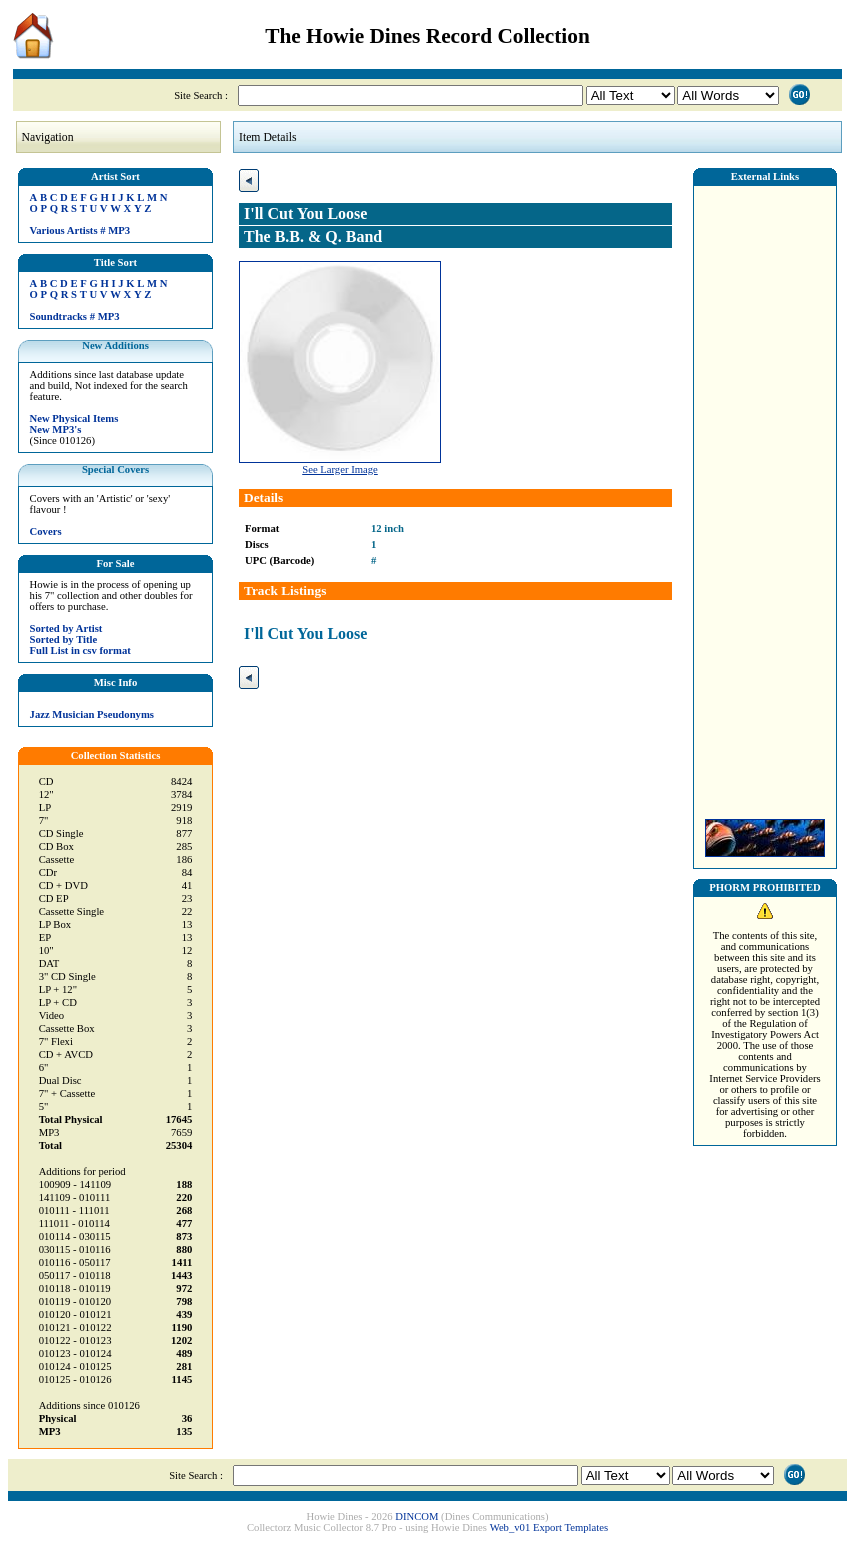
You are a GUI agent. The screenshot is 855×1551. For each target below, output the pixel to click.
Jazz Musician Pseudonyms (92, 714)
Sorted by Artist (66, 628)
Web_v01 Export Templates (549, 1527)
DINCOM (416, 1516)
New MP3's (56, 429)
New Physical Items (74, 418)
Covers (46, 531)
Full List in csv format (80, 650)
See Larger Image (340, 469)
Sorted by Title (64, 639)
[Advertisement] (765, 497)
